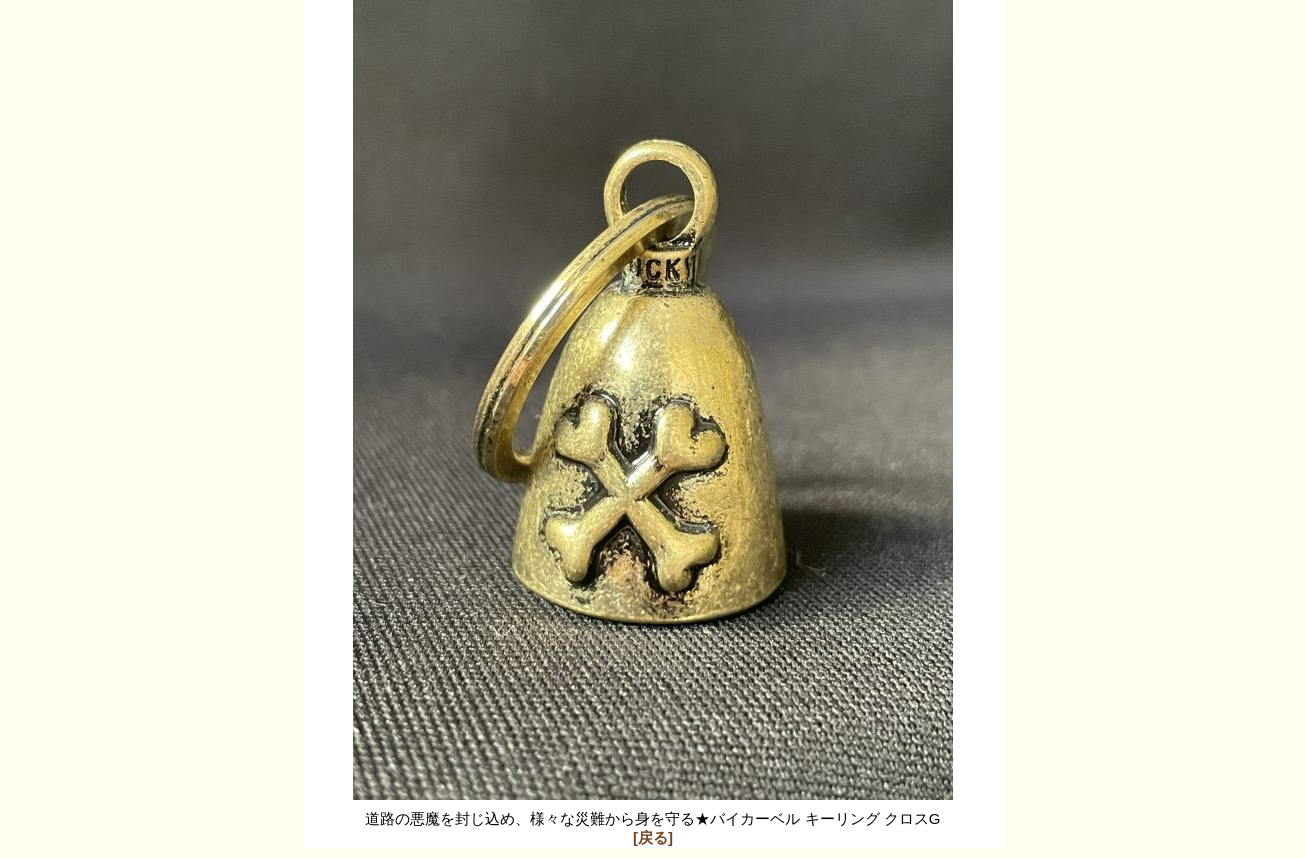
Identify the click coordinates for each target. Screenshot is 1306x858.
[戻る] (653, 837)
